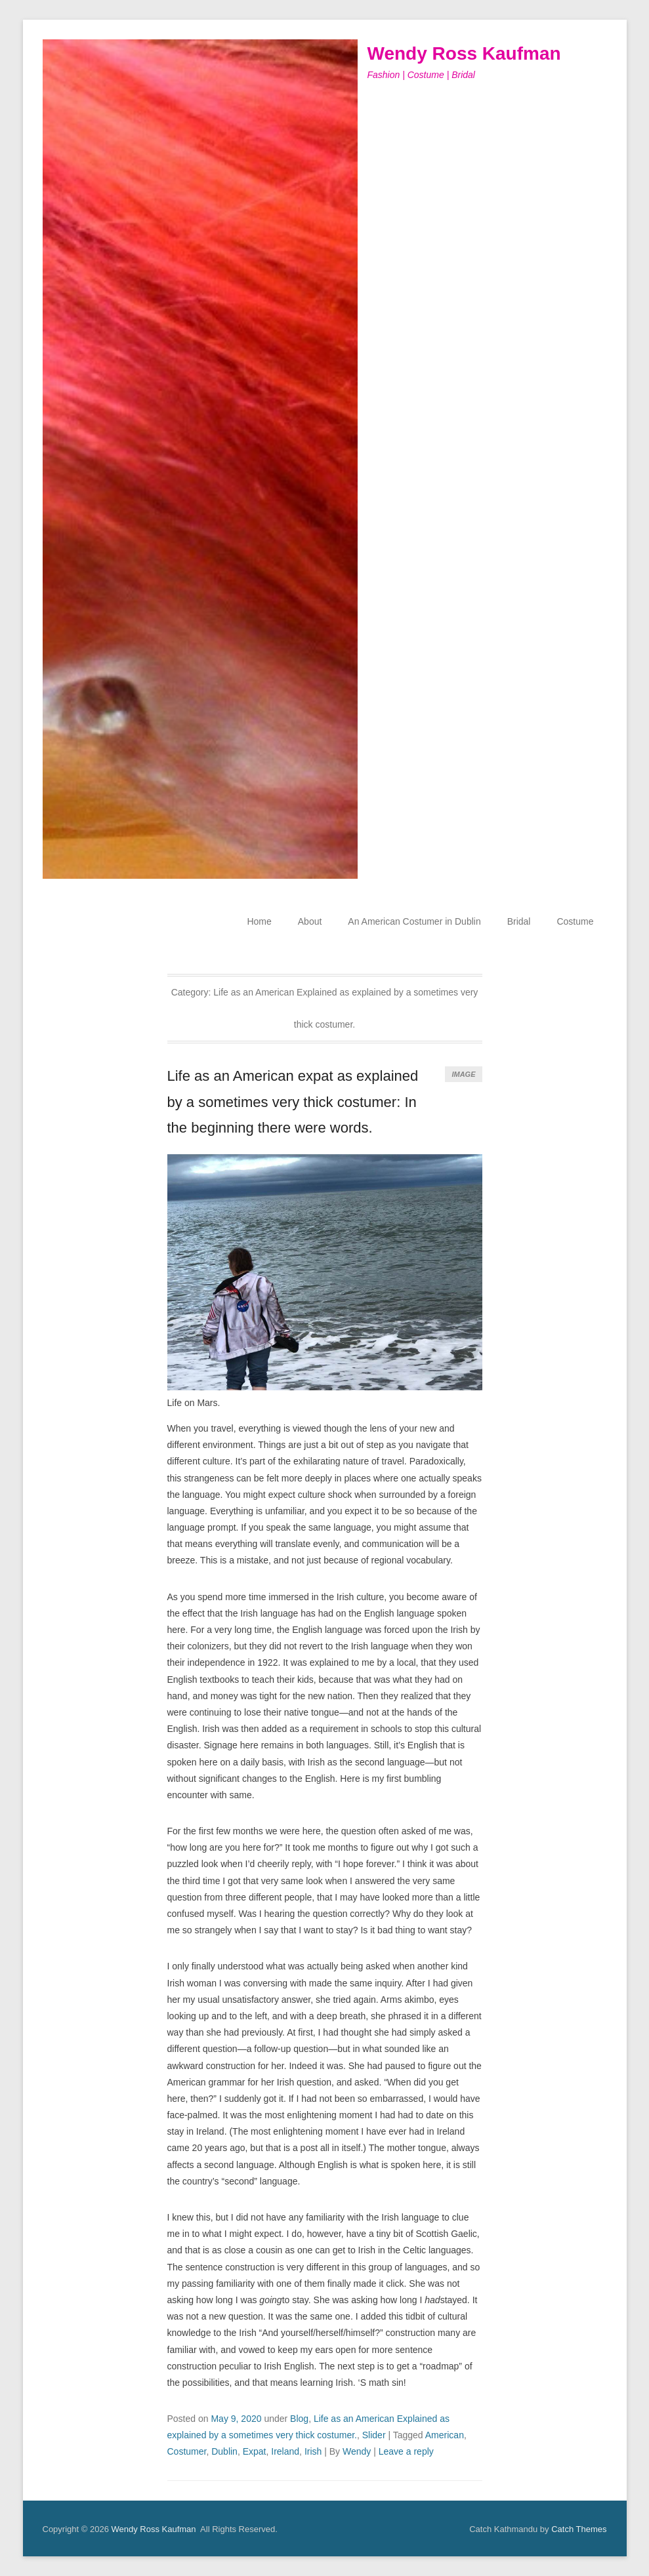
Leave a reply (406, 2451)
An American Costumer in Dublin (414, 921)
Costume (574, 921)
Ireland (285, 2451)
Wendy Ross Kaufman (464, 53)
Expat (254, 2451)
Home (259, 921)
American (444, 2435)
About (310, 921)
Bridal (519, 921)
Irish (313, 2451)
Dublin (224, 2451)
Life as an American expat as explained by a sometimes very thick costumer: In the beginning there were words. (293, 1102)
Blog (299, 2418)
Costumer (187, 2451)
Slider (374, 2435)
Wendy (357, 2451)
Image (463, 1074)
